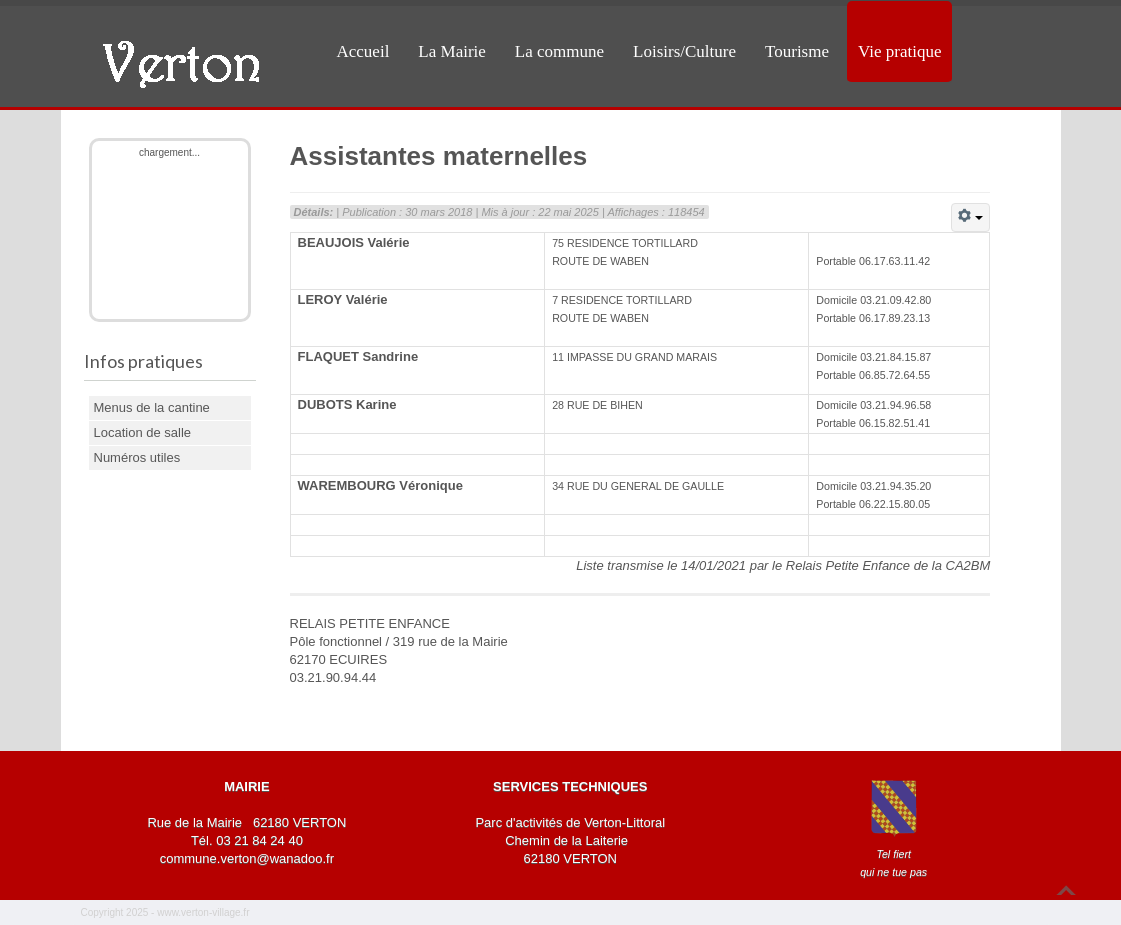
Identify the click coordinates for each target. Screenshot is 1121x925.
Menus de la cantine (152, 407)
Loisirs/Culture (684, 51)
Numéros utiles (137, 457)
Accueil (363, 51)
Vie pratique (899, 51)
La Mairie (452, 51)
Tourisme (797, 51)
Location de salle (143, 432)
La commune (559, 51)
